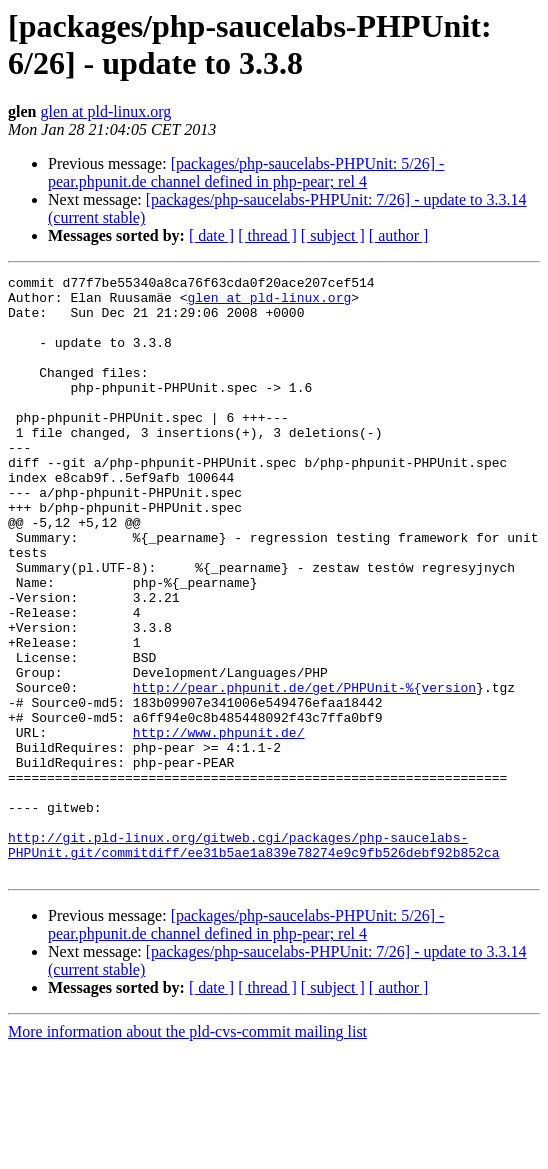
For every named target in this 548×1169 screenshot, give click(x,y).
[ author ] (399, 235)
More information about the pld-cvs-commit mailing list (187, 1151)
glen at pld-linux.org (105, 111)
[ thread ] (267, 235)
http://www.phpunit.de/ (219, 825)
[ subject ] (333, 235)
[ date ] (211, 235)
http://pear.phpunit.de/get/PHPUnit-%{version (304, 771)
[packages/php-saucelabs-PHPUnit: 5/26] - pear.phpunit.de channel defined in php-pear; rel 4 (246, 172)
